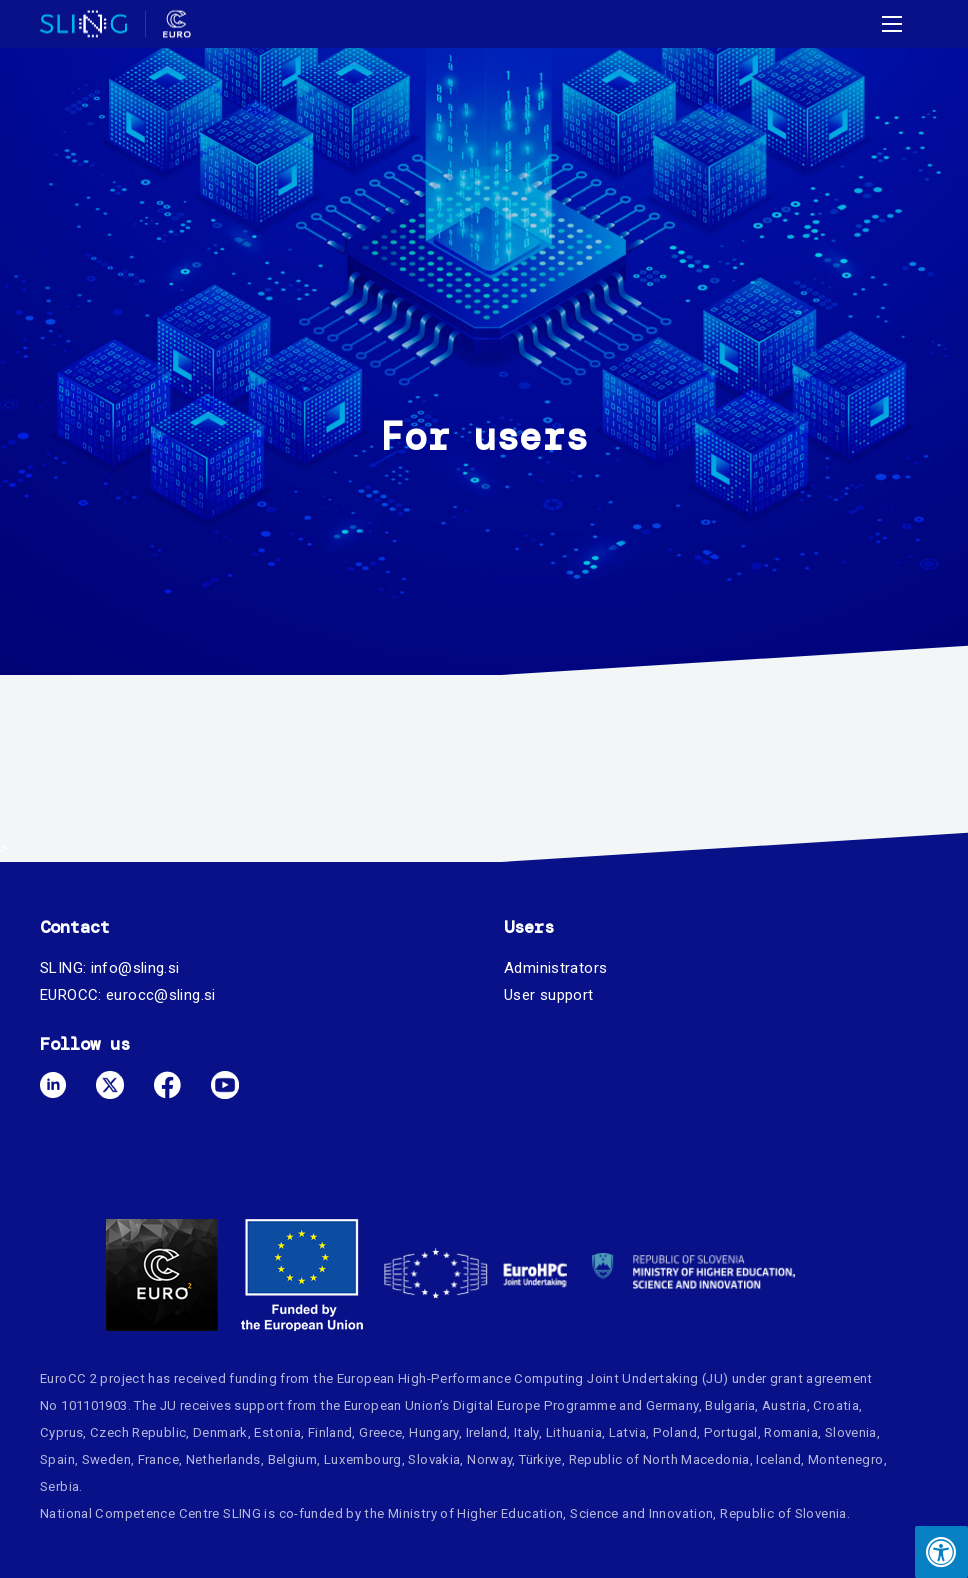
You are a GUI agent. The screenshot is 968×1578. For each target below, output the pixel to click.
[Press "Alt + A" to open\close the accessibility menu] (941, 1552)
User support (549, 995)
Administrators (555, 968)
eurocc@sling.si (161, 995)
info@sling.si (135, 968)
